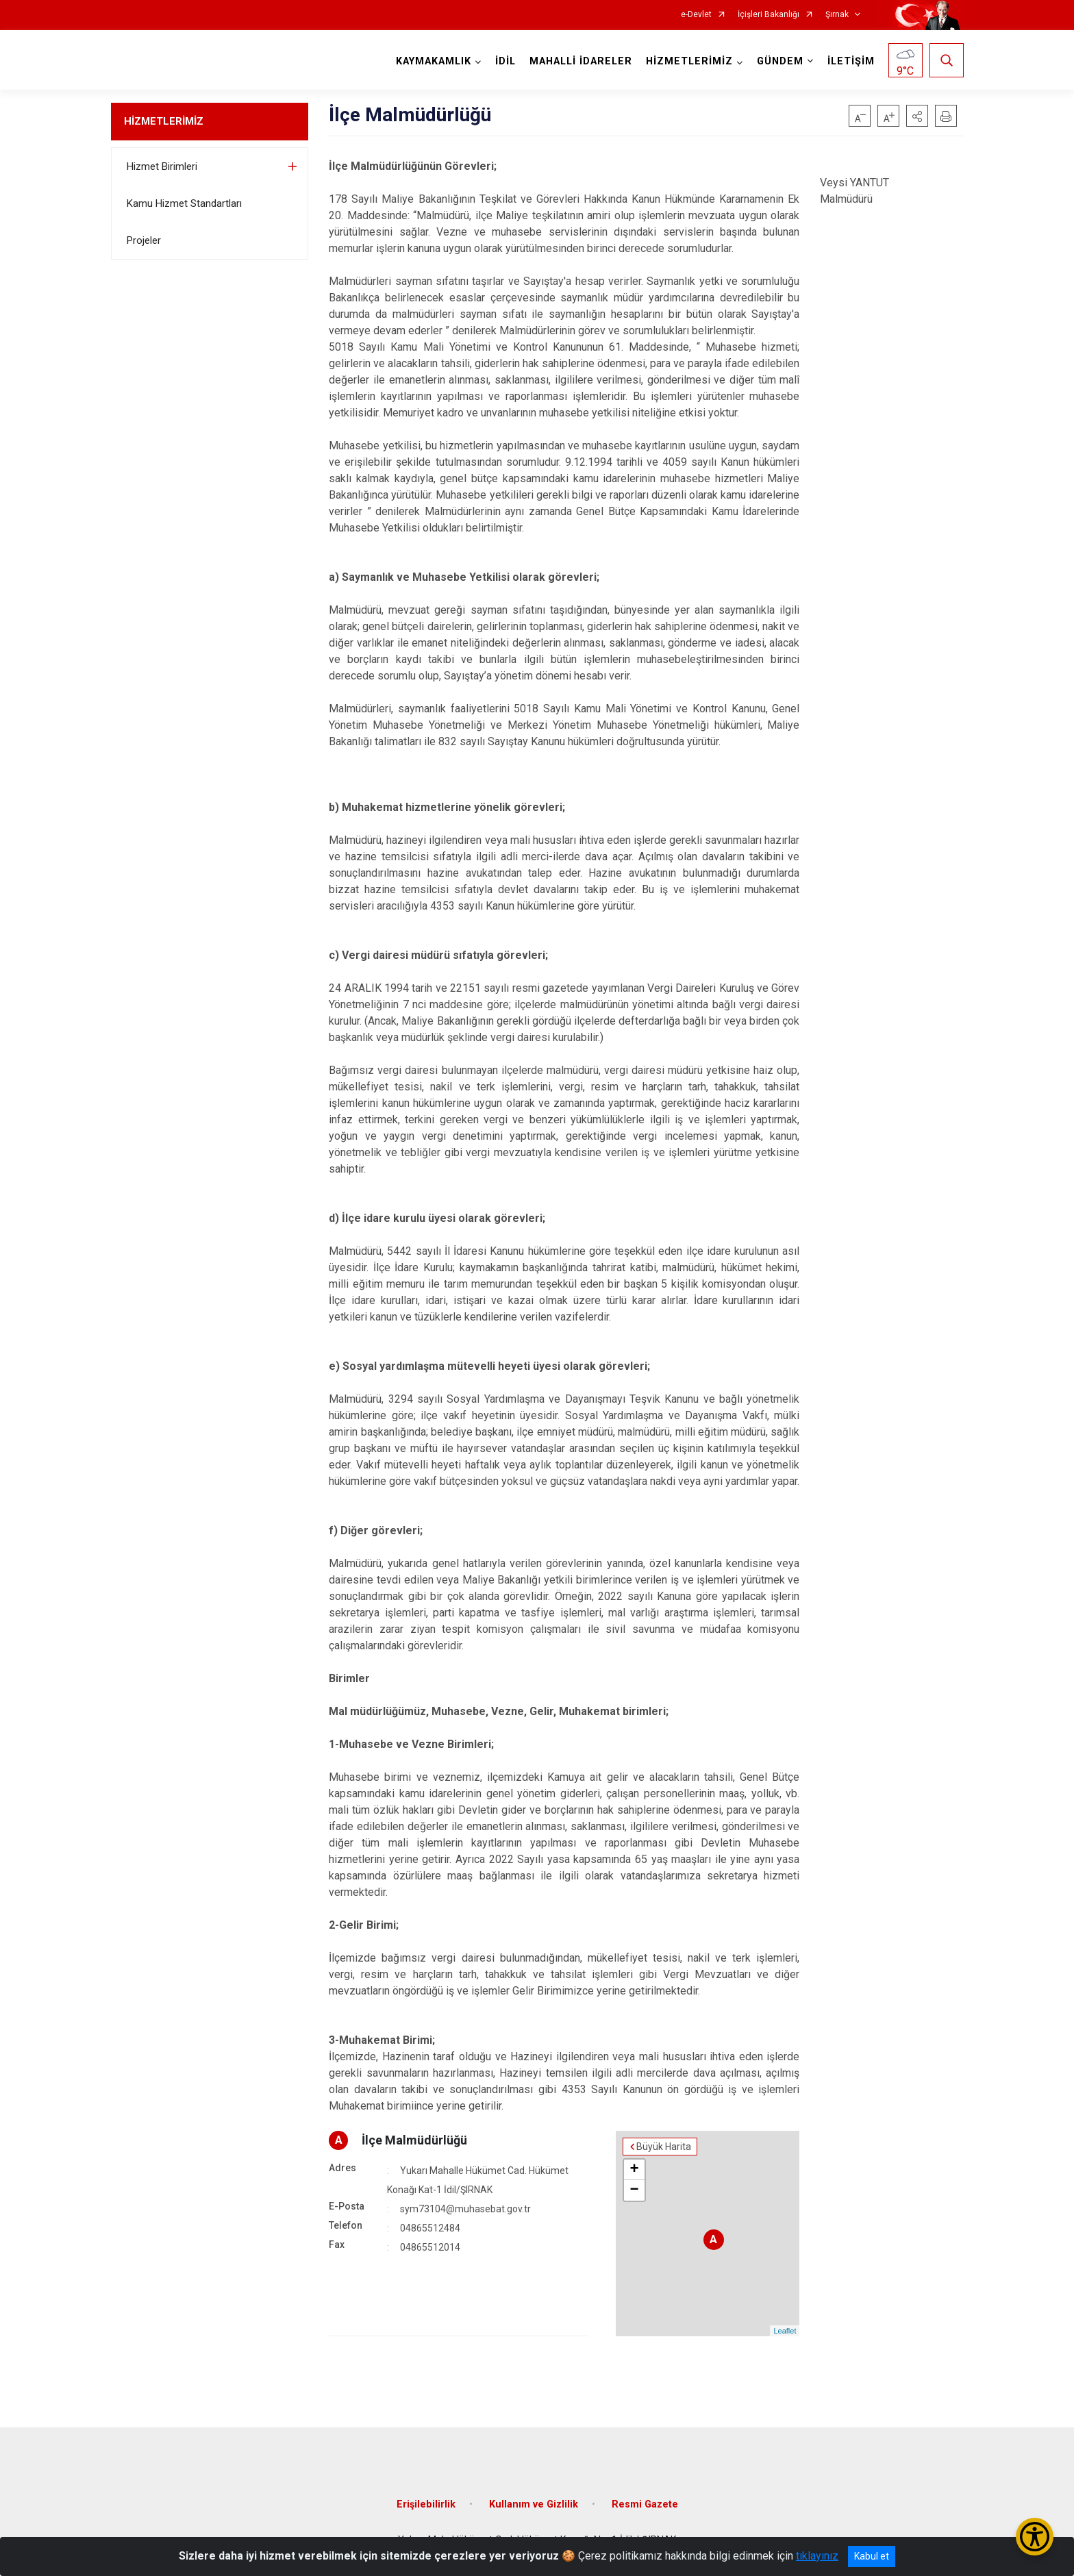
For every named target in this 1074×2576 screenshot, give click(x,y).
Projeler (144, 240)
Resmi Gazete (645, 2504)
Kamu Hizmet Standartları (184, 203)
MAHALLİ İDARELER (580, 61)
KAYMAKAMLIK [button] (433, 61)
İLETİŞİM (851, 61)
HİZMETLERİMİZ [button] (689, 61)
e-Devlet (696, 14)
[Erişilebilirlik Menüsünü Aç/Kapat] (1034, 2536)
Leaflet (784, 2331)
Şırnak (837, 14)
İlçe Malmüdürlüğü (414, 2140)
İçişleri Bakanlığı (768, 14)
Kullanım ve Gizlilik (533, 2504)
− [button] (634, 2190)
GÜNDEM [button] (780, 61)
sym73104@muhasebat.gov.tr (465, 2208)
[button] (917, 116)
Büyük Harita (663, 2146)
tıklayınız (817, 2555)
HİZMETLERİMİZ (163, 121)
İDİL (505, 61)
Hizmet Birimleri (162, 166)
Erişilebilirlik (426, 2504)
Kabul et (871, 2556)
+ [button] (634, 2170)
